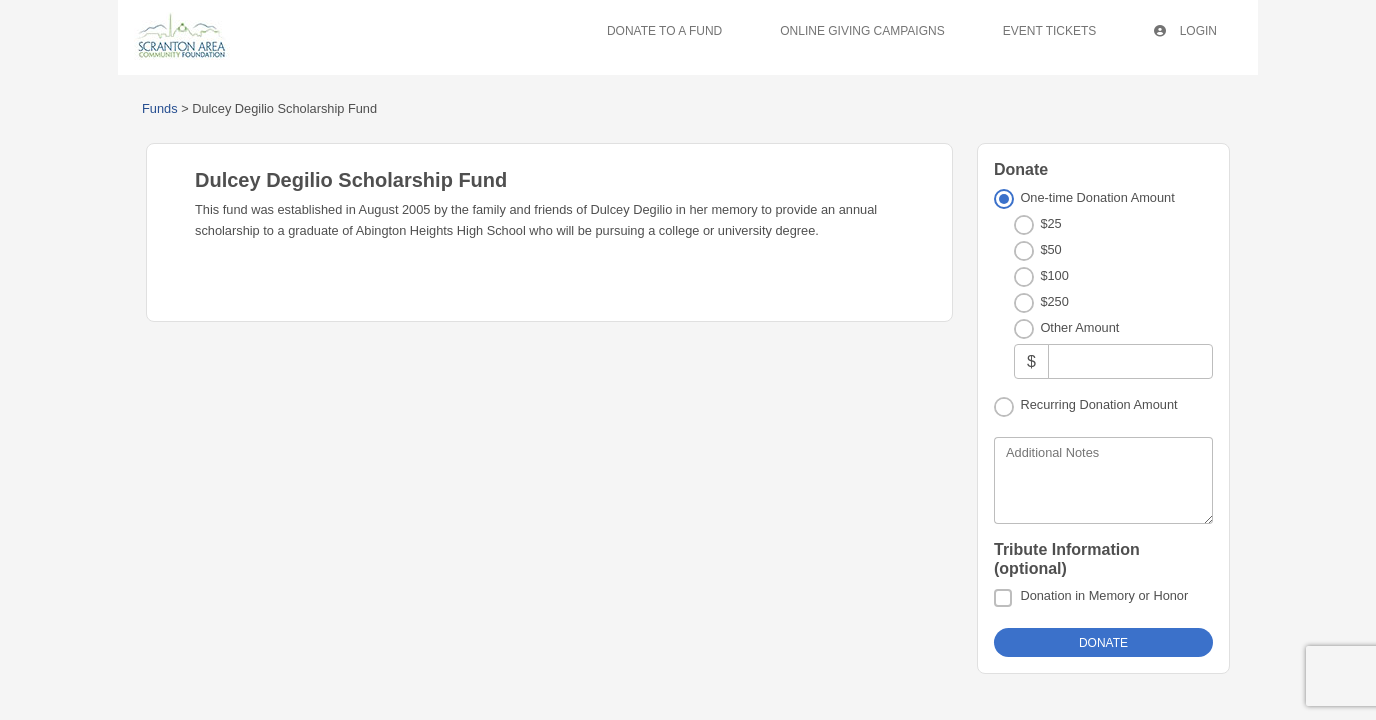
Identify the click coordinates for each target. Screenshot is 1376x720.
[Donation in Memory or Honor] (1003, 598)
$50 (1050, 249)
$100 (1054, 275)
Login (1185, 31)
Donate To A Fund (664, 31)
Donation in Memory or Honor (1104, 595)
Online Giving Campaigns (862, 31)
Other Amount (1079, 327)
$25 (1050, 223)
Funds (160, 108)
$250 (1054, 301)
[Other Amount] (1130, 361)
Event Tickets (1050, 31)
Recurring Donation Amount (1098, 404)
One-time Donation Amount (1097, 197)
